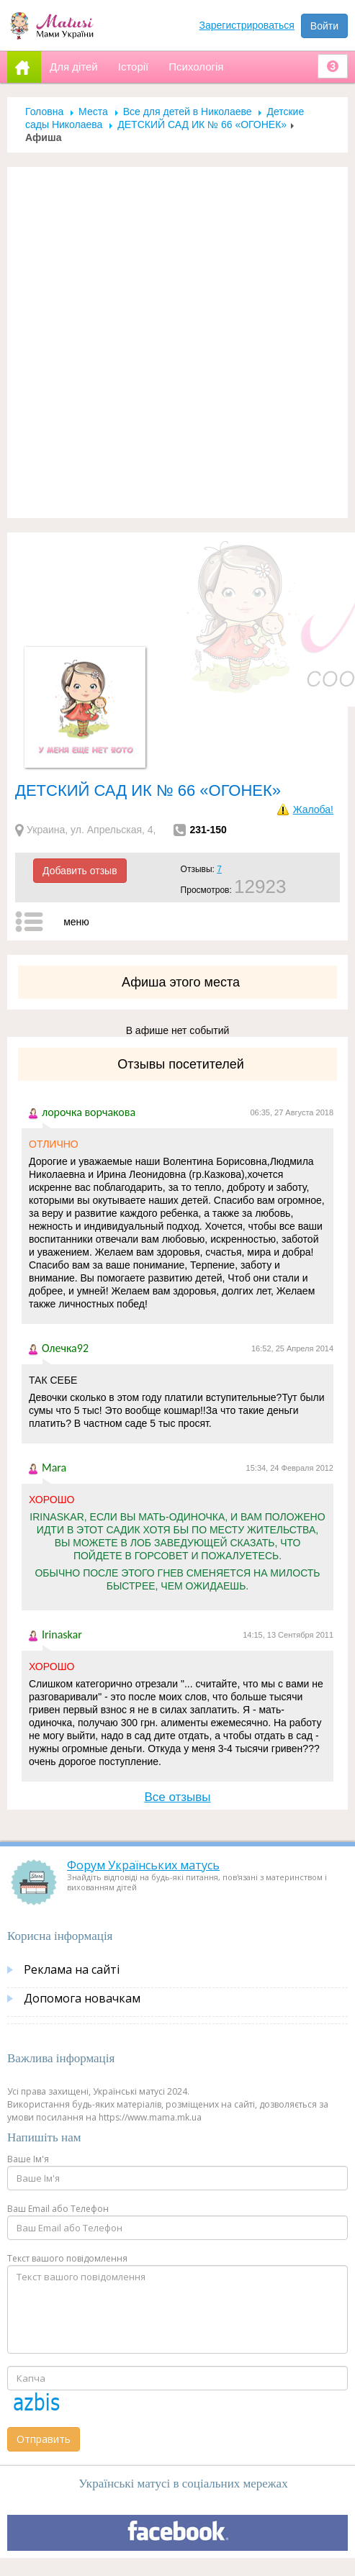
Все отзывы (177, 1797)
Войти (324, 26)
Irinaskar (62, 1634)
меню (76, 922)
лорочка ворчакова (88, 1112)
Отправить (44, 2439)
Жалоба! (313, 809)
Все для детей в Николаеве (187, 111)
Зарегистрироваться (247, 25)
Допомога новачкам (82, 1998)
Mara (54, 1467)
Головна (44, 111)
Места (93, 111)
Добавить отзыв (79, 870)
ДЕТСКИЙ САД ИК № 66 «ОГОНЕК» (202, 124)
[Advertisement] (172, 342)
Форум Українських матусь (143, 1865)
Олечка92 (65, 1348)
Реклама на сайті (72, 1969)
